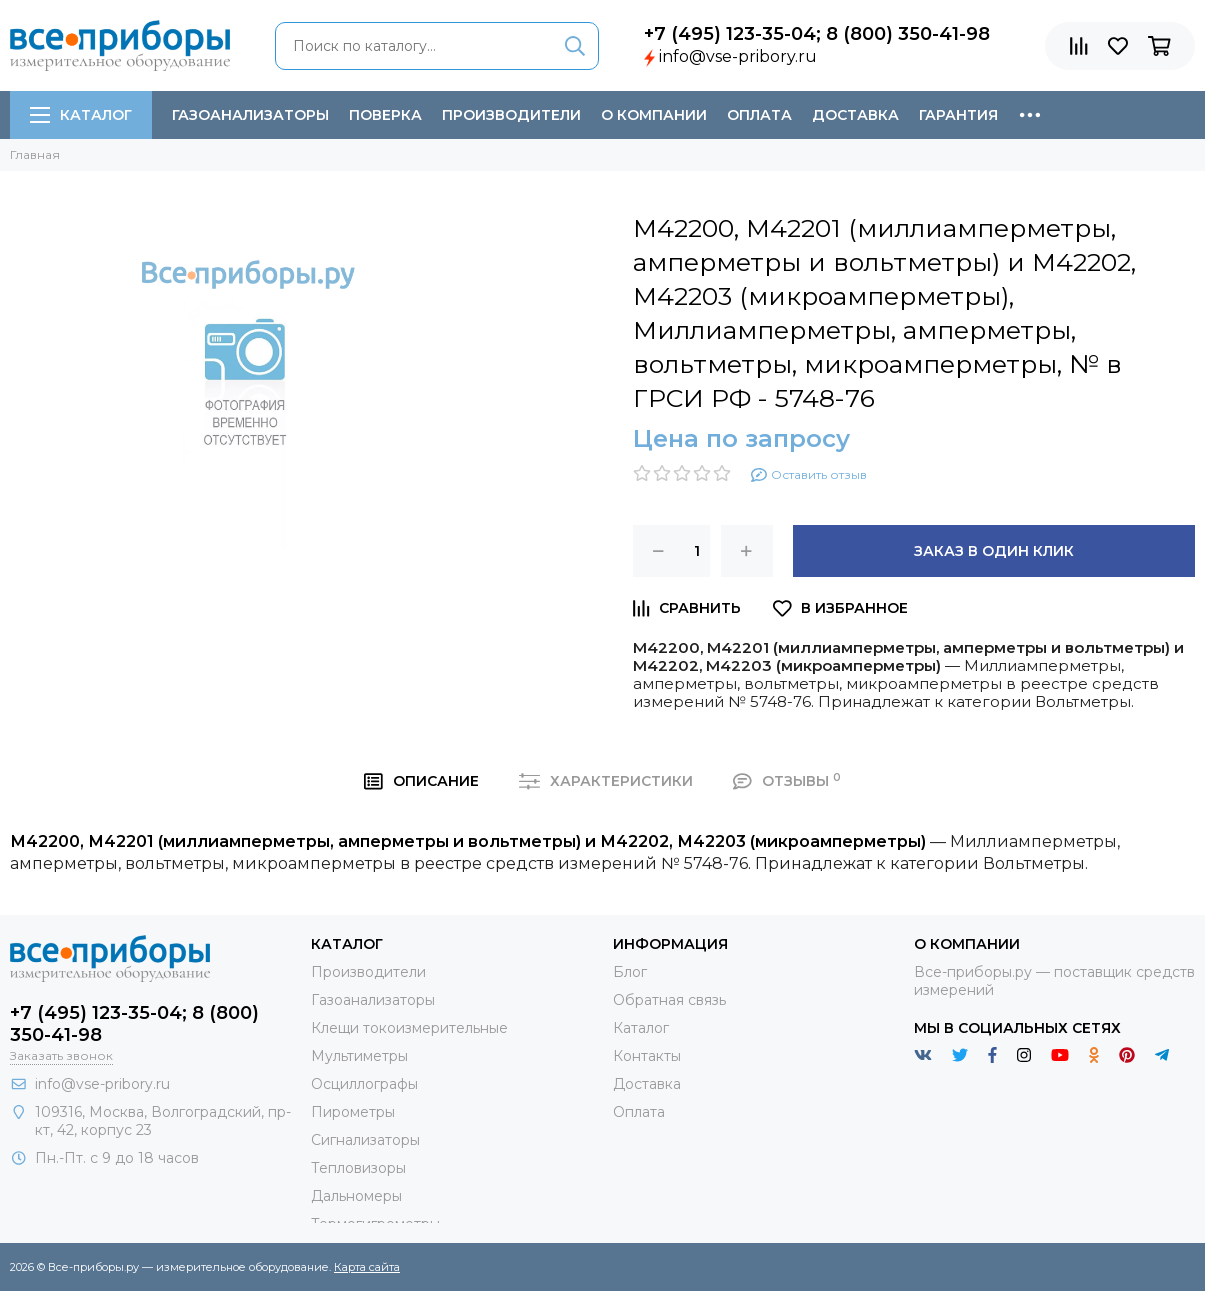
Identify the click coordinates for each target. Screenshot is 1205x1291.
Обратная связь (669, 1000)
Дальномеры (356, 1196)
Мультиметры (359, 1056)
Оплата (759, 115)
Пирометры (353, 1112)
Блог (630, 972)
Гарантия (958, 115)
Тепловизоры (358, 1168)
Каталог (81, 115)
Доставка (855, 115)
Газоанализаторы (250, 115)
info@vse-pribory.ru (738, 56)
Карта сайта (367, 1267)
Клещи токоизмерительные (409, 1028)
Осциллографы (364, 1084)
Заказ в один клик (994, 551)
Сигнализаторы (365, 1140)
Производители (511, 115)
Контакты (647, 1056)
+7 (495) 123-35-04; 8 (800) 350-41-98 (817, 34)
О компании (654, 115)
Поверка (385, 115)
